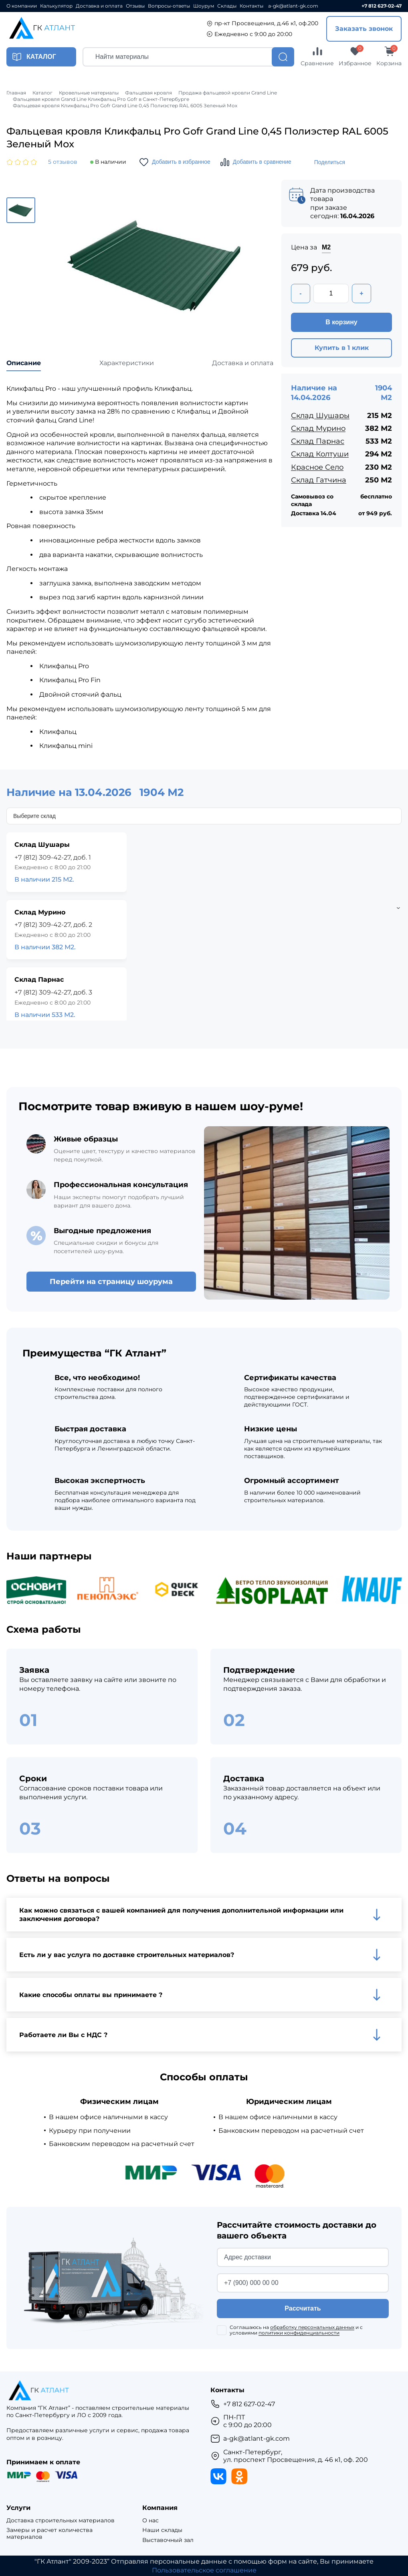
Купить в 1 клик (342, 348)
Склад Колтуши (320, 454)
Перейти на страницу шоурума (111, 1281)
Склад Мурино (318, 428)
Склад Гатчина (318, 480)
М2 (326, 247)
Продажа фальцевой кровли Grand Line (227, 93)
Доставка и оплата (99, 6)
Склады (226, 6)
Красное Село (317, 467)
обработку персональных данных (312, 2327)
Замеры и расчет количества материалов (49, 2533)
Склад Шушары (320, 415)
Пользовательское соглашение (204, 2570)
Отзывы (135, 6)
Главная (16, 93)
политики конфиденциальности (299, 2333)
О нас (150, 2520)
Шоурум (203, 6)
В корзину (341, 322)
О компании (21, 6)
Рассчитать (303, 2308)
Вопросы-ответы (169, 6)
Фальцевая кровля (148, 93)
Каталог (42, 93)
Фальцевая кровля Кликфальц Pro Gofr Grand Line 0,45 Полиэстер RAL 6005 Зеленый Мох (125, 106)
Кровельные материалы (89, 93)
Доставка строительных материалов (60, 2520)
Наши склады (162, 2530)
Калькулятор (56, 6)
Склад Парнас (317, 441)
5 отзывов (62, 162)
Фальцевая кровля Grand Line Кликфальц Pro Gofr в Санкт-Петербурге (101, 99)
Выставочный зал (168, 2540)
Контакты (251, 6)
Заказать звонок (364, 28)
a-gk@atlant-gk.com (293, 6)
